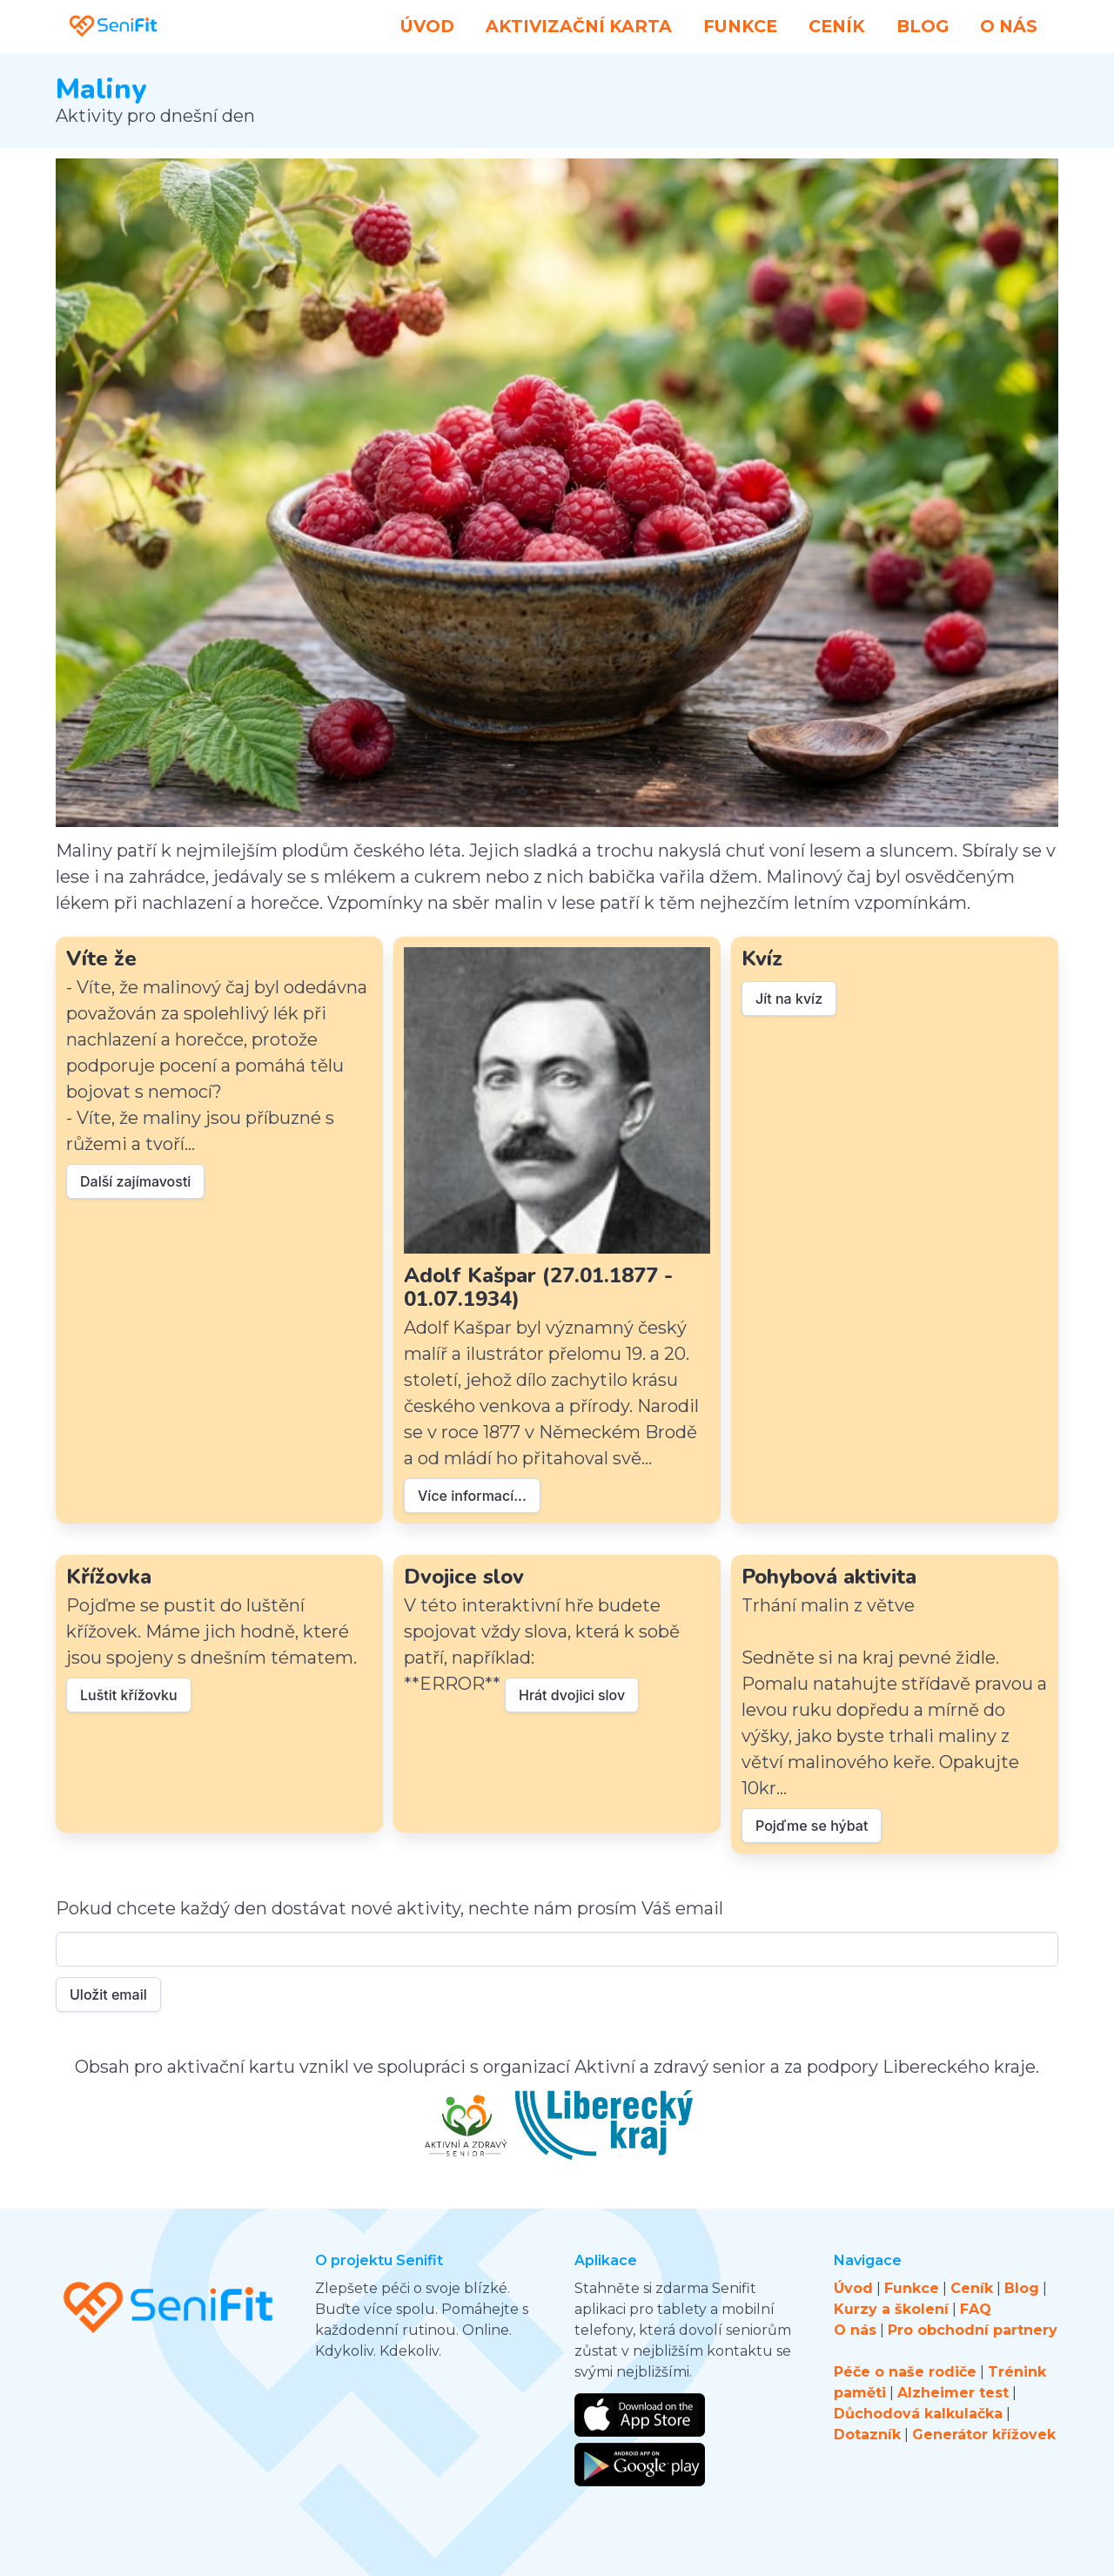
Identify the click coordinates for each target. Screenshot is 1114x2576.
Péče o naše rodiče (905, 2372)
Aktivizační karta (579, 26)
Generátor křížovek (984, 2434)
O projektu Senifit (379, 2260)
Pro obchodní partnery (972, 2330)
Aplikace (605, 2260)
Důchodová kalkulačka (918, 2413)
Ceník (837, 26)
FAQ (975, 2309)
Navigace (868, 2260)
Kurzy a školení (891, 2309)
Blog (922, 26)
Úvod (427, 26)
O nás (1008, 26)
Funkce (740, 26)
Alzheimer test (953, 2392)
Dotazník (867, 2434)
